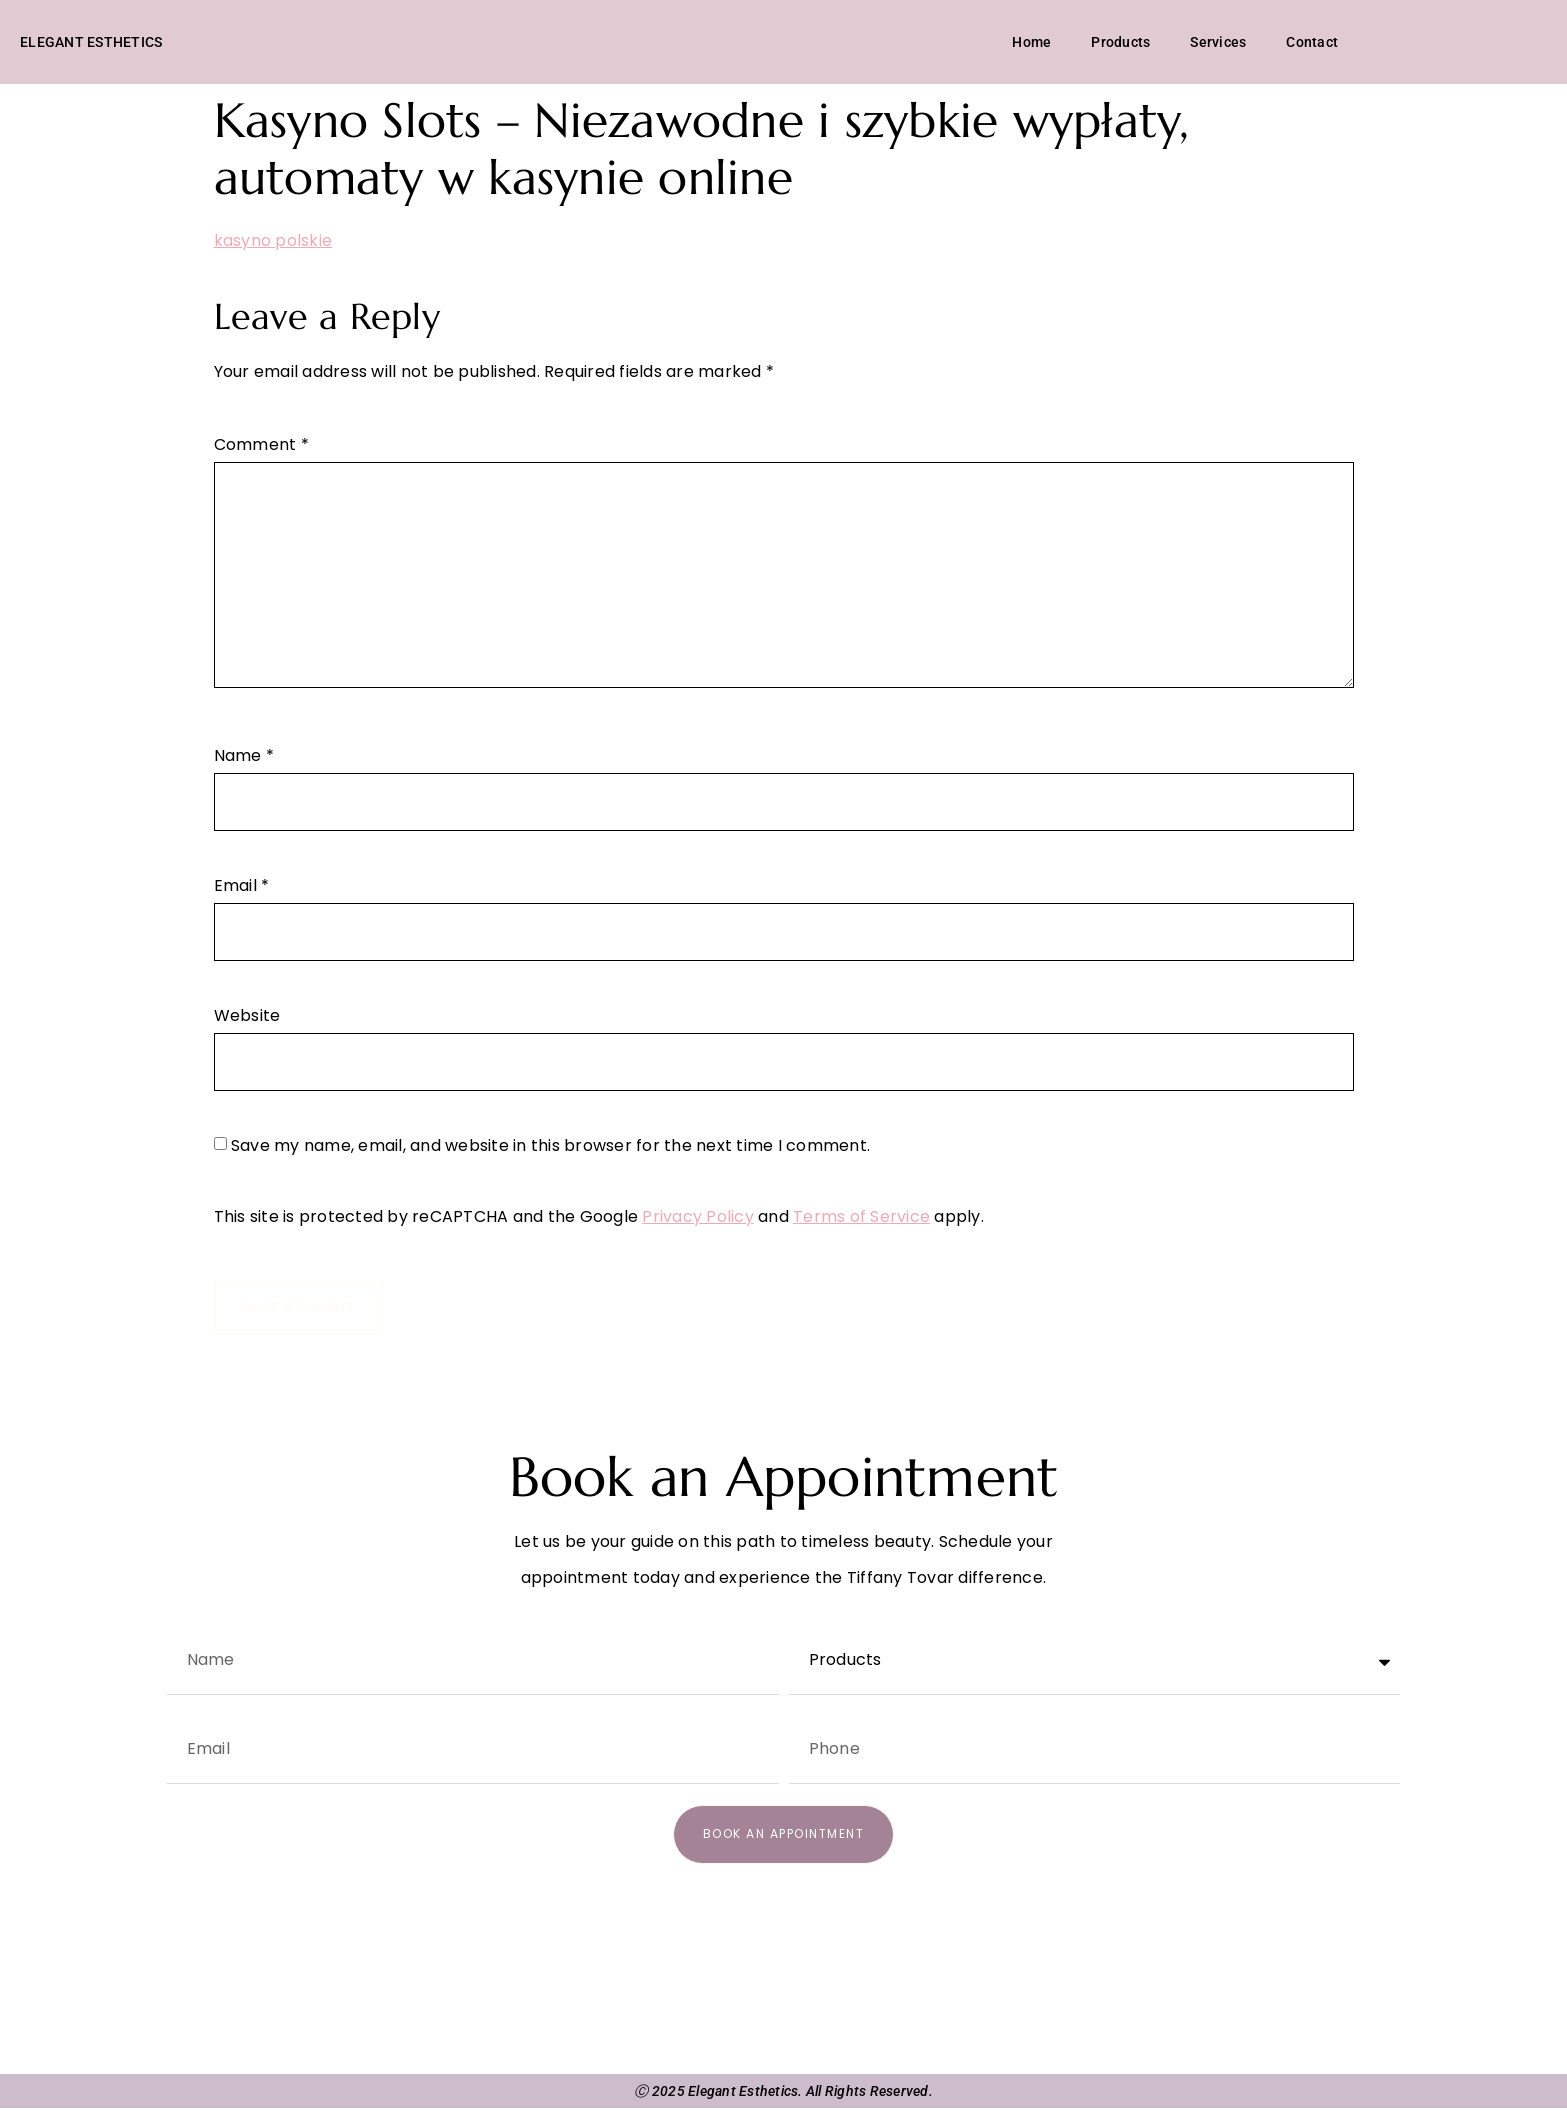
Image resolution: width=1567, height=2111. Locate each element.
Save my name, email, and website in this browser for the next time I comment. (550, 1148)
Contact (1312, 43)
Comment (261, 447)
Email (242, 888)
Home (1031, 43)
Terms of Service (861, 1218)
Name (244, 758)
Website (247, 1018)
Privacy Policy (698, 1218)
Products (1120, 43)
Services (1218, 43)
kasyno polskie (273, 242)
